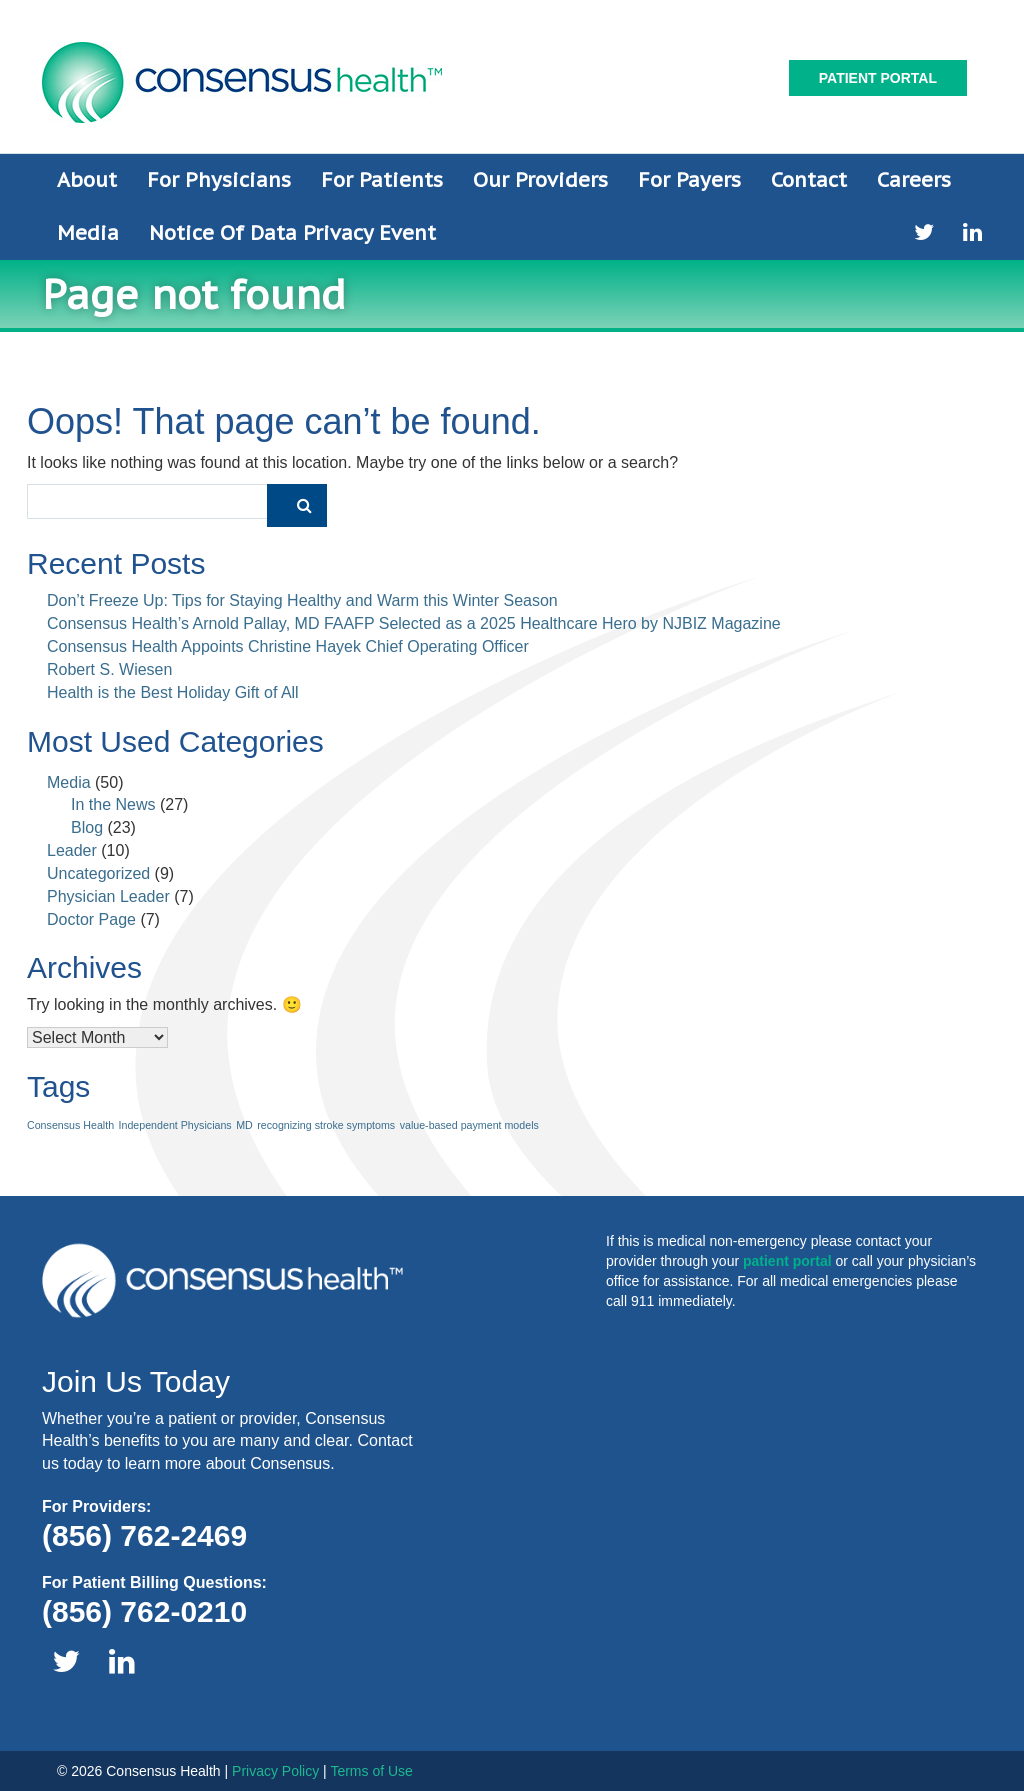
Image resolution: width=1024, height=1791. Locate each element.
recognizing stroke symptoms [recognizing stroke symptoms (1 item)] (326, 1125)
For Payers (689, 180)
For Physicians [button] (219, 180)
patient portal (787, 1261)
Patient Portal (878, 78)
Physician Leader (108, 896)
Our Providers (540, 180)
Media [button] (88, 233)
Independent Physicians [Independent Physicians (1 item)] (175, 1125)
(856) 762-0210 (144, 1611)
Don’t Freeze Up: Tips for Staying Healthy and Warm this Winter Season (302, 600)
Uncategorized (98, 873)
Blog (87, 827)
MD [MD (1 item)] (244, 1125)
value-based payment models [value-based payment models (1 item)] (469, 1125)
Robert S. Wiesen (109, 669)
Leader (72, 850)
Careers (914, 180)
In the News (113, 804)
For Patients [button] (382, 180)
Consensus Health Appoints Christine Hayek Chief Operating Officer (288, 646)
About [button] (87, 180)
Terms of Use (371, 1771)
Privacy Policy (275, 1771)
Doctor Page (91, 919)
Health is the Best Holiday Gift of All (173, 692)
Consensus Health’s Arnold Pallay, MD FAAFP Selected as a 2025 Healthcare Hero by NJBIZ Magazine (414, 623)
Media (69, 782)
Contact (809, 180)
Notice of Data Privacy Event (292, 233)
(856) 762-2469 (144, 1535)
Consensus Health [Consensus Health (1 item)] (70, 1125)
